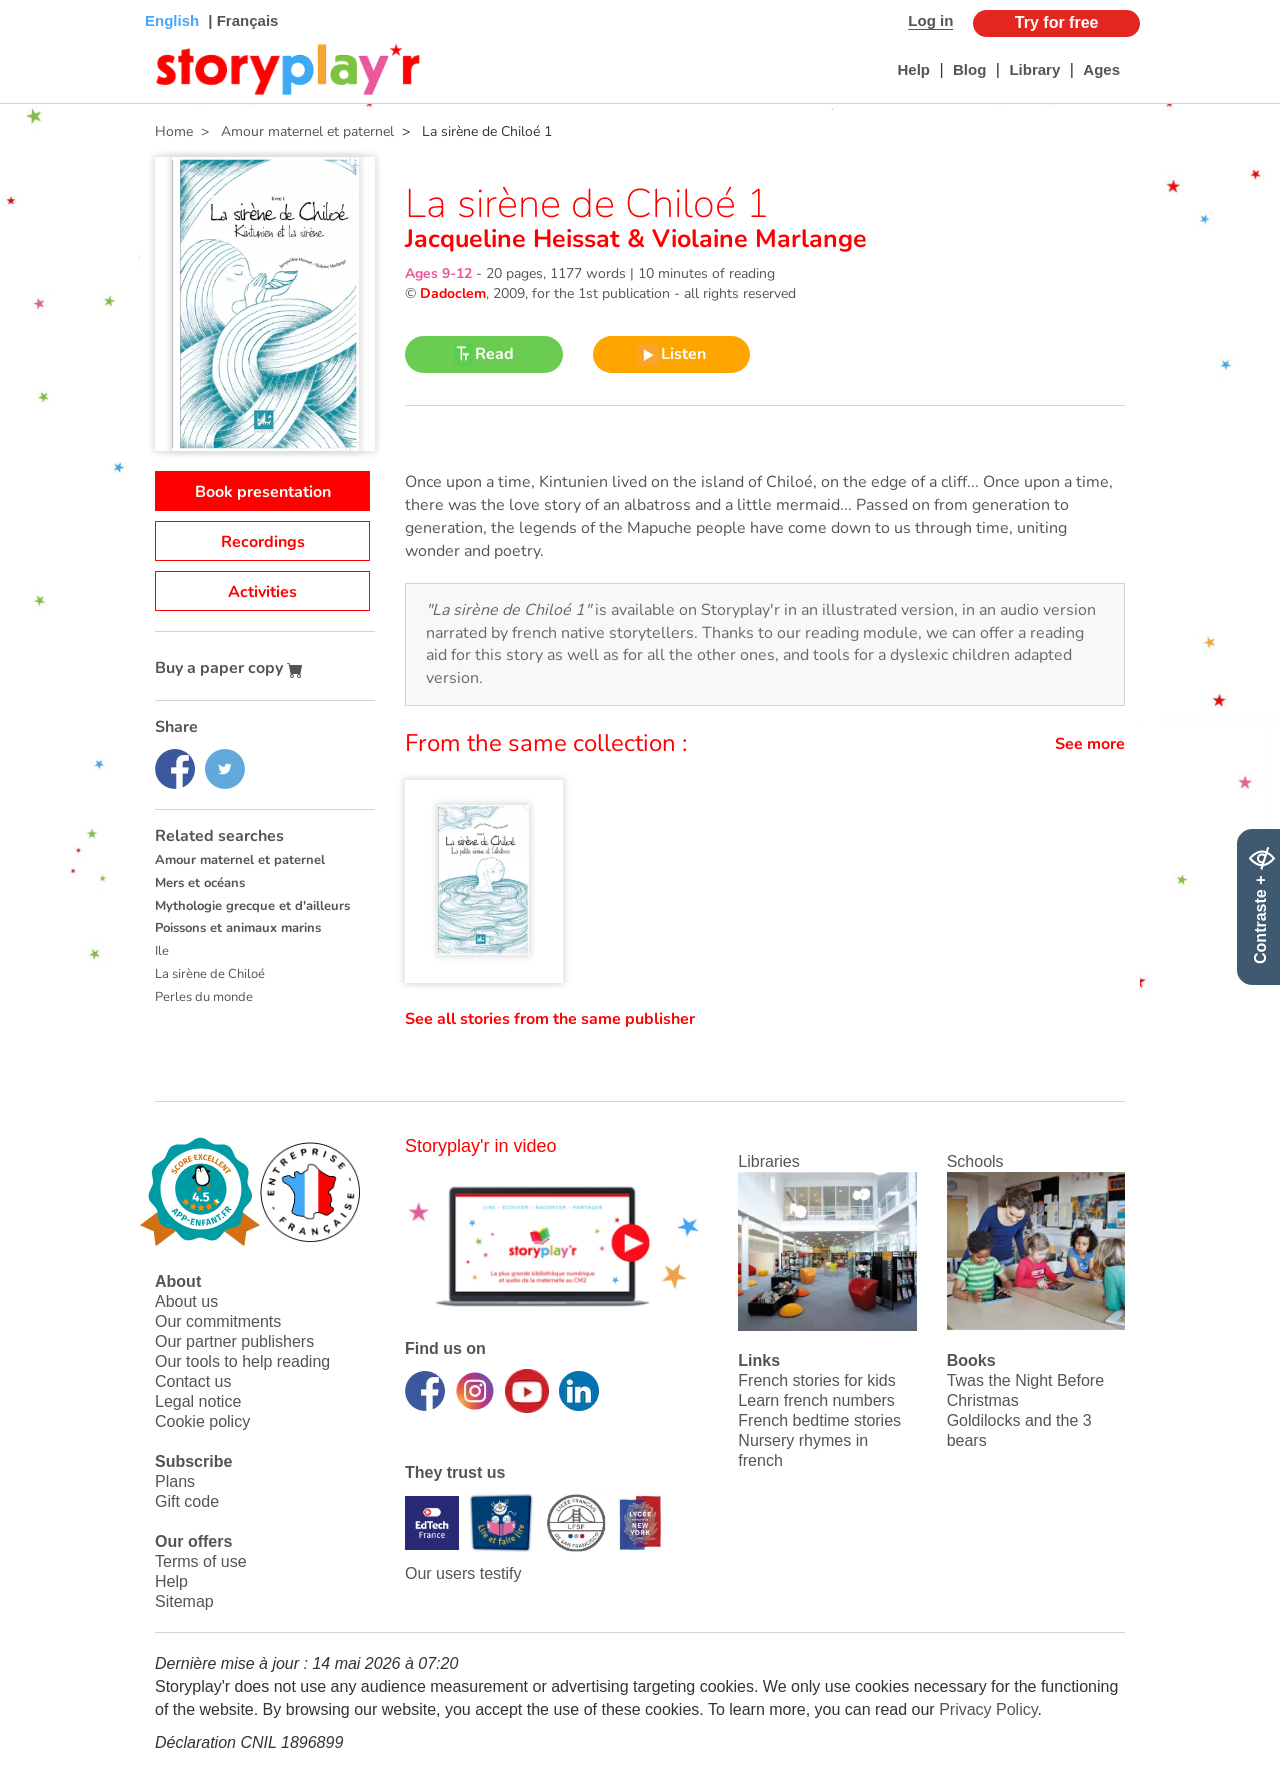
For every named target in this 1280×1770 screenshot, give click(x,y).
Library (1034, 69)
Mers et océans (200, 883)
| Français (241, 20)
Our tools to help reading (242, 1361)
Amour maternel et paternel (240, 860)
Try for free (1057, 22)
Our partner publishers (234, 1341)
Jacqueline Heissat (516, 239)
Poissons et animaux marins (238, 928)
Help (913, 69)
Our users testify (463, 1573)
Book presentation (263, 492)
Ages (1101, 69)
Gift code (187, 1501)
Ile (162, 951)
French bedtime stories (819, 1420)
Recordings (263, 542)
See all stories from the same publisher (550, 1019)
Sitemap (184, 1601)
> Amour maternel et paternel (293, 131)
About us (186, 1301)
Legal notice (198, 1401)
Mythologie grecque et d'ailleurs (252, 906)
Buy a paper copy (229, 668)
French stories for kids (816, 1380)
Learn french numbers (816, 1400)
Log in (930, 20)
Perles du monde (204, 997)
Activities (262, 592)
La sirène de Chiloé (210, 974)
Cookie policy (202, 1421)
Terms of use (201, 1561)
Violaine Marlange (756, 239)
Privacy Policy (988, 1709)
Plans (175, 1481)
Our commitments (218, 1321)
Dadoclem (453, 293)
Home (174, 131)
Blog (969, 69)
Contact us (193, 1381)
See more (1090, 744)
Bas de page (40, 0)
